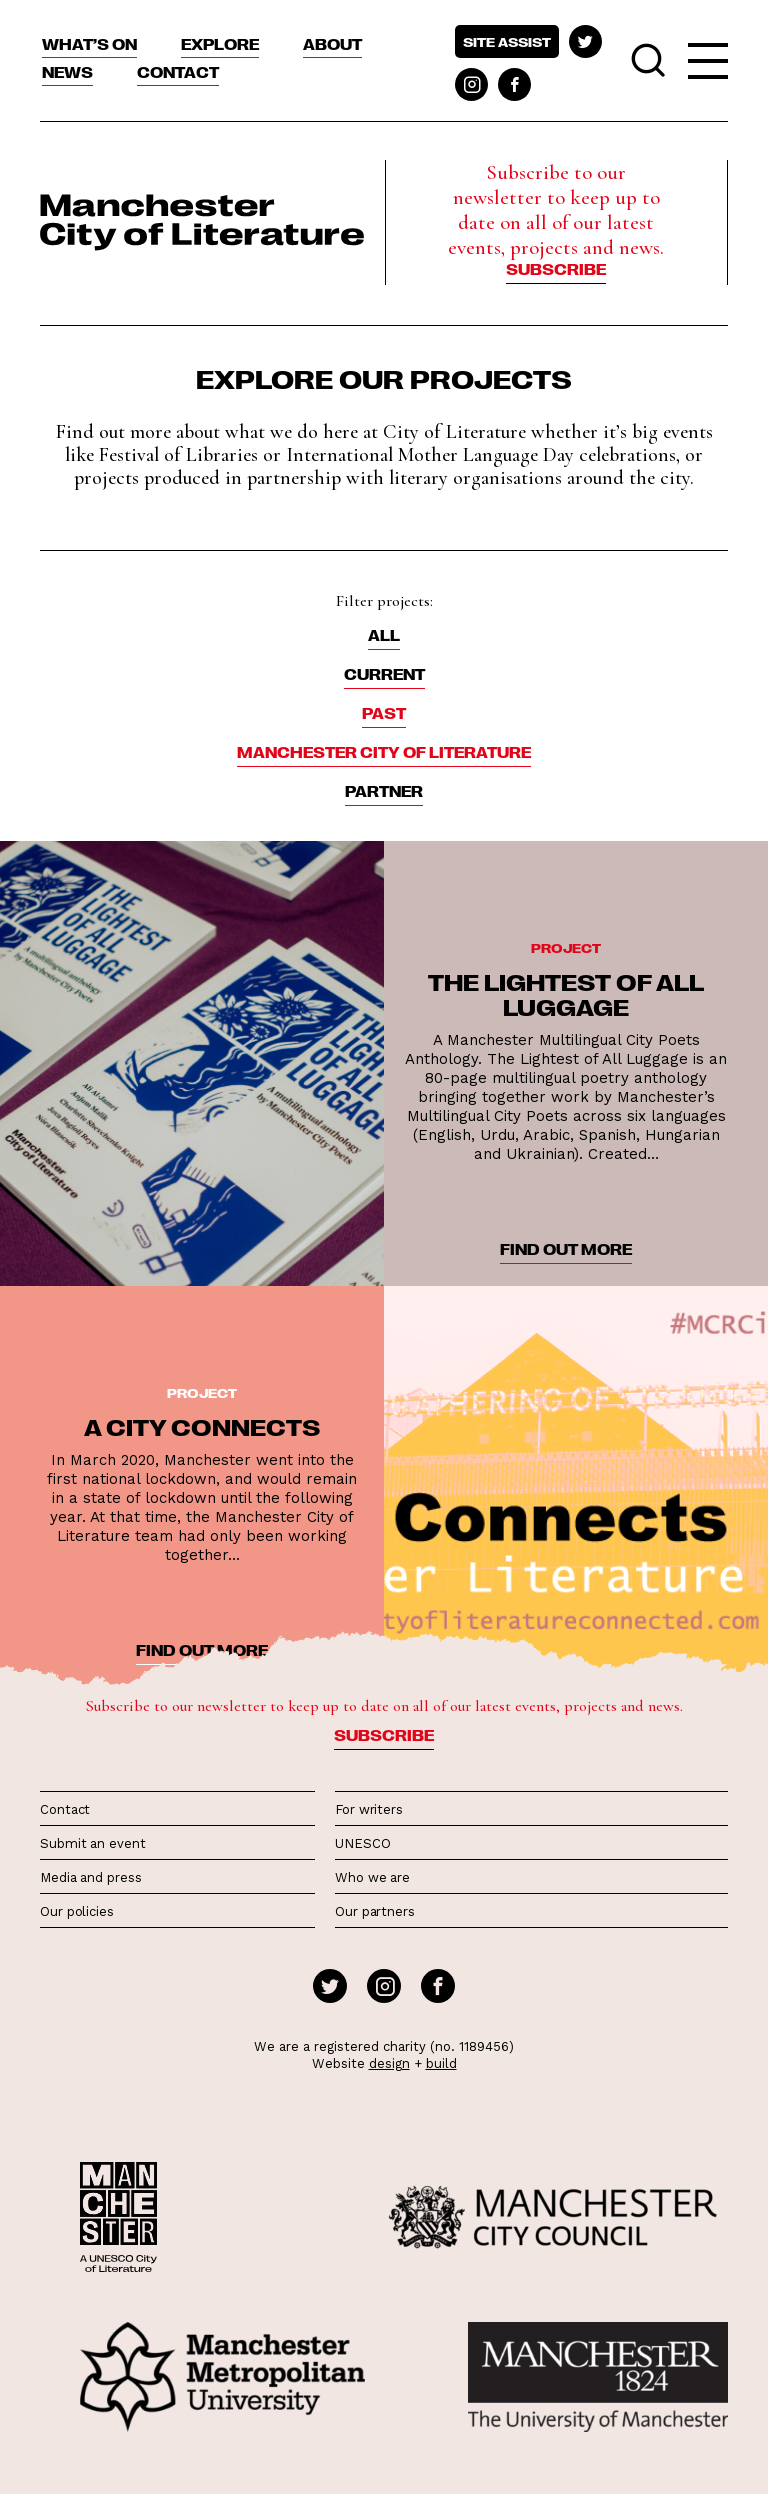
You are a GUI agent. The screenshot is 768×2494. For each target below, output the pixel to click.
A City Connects (202, 1426)
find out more (566, 1249)
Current (384, 674)
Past (384, 713)
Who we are (372, 1877)
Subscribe (556, 269)
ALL (384, 635)
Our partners (375, 1911)
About (332, 44)
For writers (369, 1809)
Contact (178, 72)
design (389, 2063)
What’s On (89, 44)
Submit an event (93, 1843)
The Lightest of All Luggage (566, 993)
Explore (220, 44)
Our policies (77, 1911)
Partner (384, 791)
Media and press (91, 1877)
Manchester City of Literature (384, 752)
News (67, 72)
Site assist (507, 41)
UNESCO (362, 1843)
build (441, 2063)
